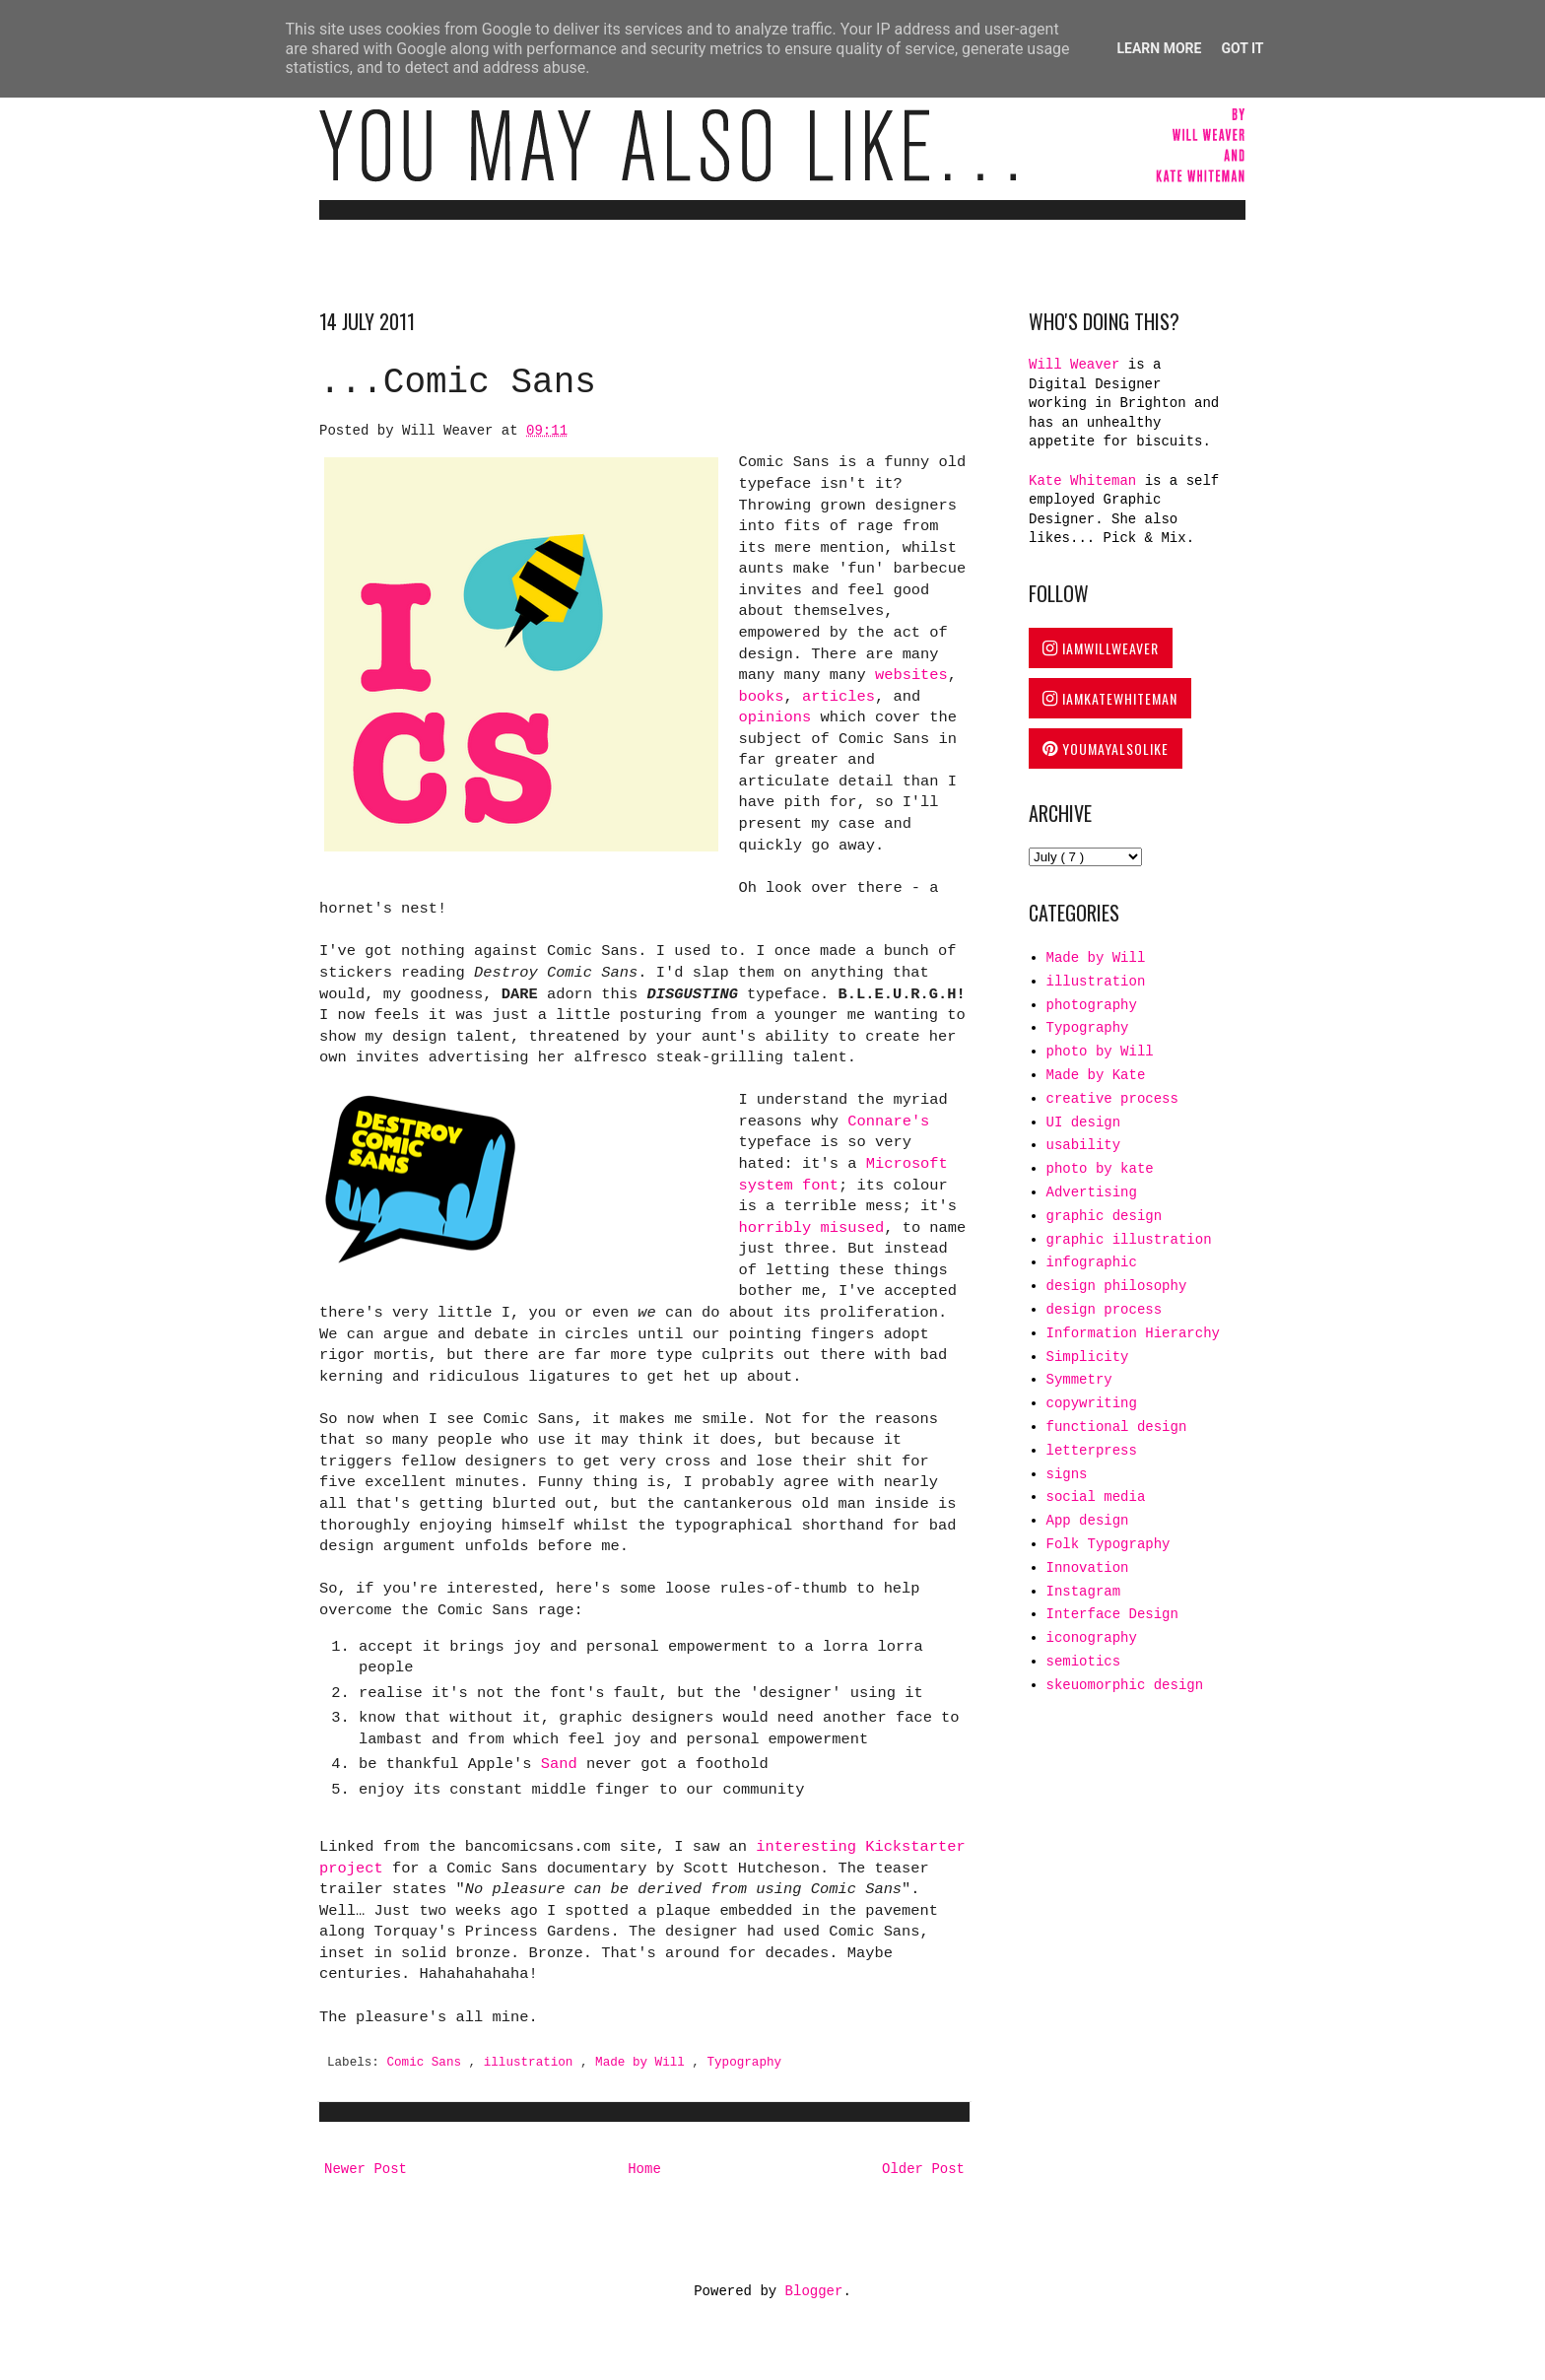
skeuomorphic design (1125, 1685)
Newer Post (365, 2169)
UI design (1083, 1122)
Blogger (814, 2291)
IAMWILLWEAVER (1100, 648)
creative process (1112, 1099)
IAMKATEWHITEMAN (1109, 698)
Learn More (1158, 48)
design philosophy (1116, 1286)
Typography (743, 2063)
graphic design (1104, 1216)
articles (838, 697)
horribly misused (811, 1228)
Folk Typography (1108, 1544)
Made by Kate (1096, 1075)
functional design (1116, 1427)
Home (644, 2169)
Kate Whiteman (1082, 481)
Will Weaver (1078, 365)
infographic (1091, 1262)
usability (1083, 1145)
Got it (1242, 48)
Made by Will (643, 2063)
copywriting (1091, 1403)
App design (1087, 1521)
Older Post (923, 2169)
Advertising (1091, 1192)
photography (1091, 1005)
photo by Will (1100, 1051)
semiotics (1083, 1661)
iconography (1091, 1638)
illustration (532, 2063)
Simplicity (1087, 1357)
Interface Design (1112, 1614)
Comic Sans (427, 2063)
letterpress (1091, 1451)
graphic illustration (1129, 1240)
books (760, 697)
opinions (774, 717)
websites (911, 675)
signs (1067, 1474)
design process (1104, 1310)
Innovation (1087, 1568)
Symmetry (1079, 1380)
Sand (559, 1764)
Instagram (1083, 1591)
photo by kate (1100, 1169)
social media (1096, 1497)
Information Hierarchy (1133, 1333)
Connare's (888, 1121)
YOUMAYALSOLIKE (1105, 748)
